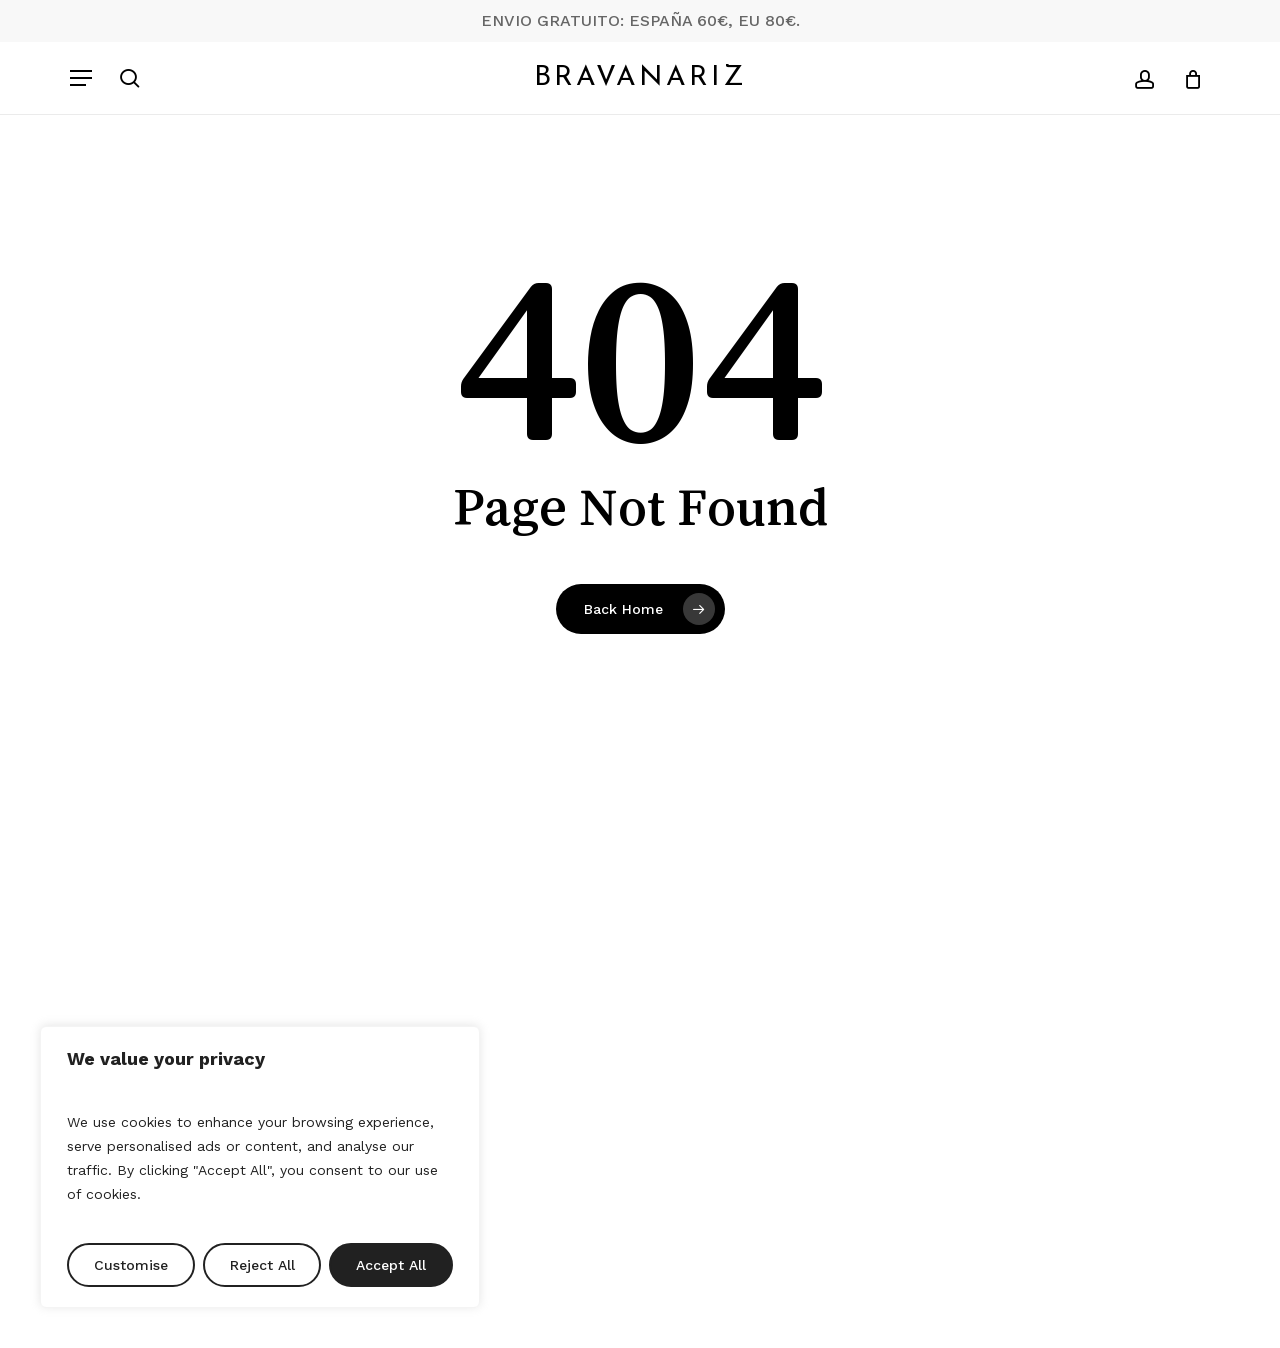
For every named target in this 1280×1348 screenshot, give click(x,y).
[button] (81, 78)
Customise (131, 1265)
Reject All (262, 1265)
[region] (260, 1167)
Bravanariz (640, 78)
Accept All (391, 1265)
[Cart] (1185, 78)
